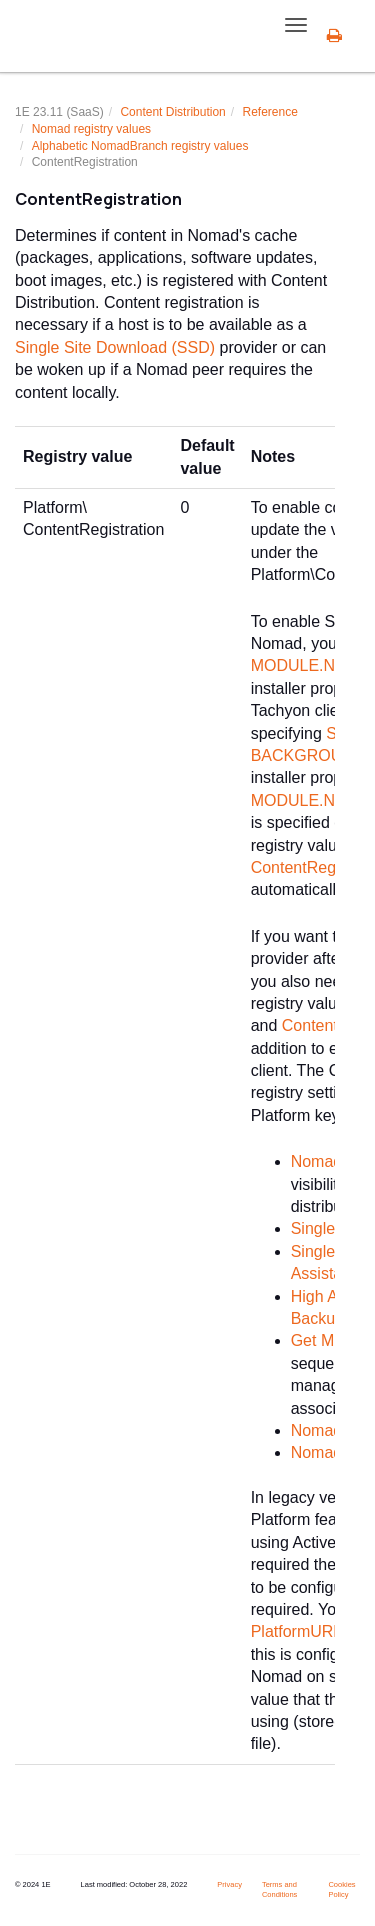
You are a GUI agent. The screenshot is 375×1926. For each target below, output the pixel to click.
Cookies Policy (341, 1890)
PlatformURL (296, 1631)
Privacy (229, 1884)
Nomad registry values (91, 129)
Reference (269, 112)
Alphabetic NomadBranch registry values (140, 146)
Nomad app (332, 1161)
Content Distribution (172, 112)
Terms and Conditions (279, 1890)
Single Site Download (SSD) (115, 347)
